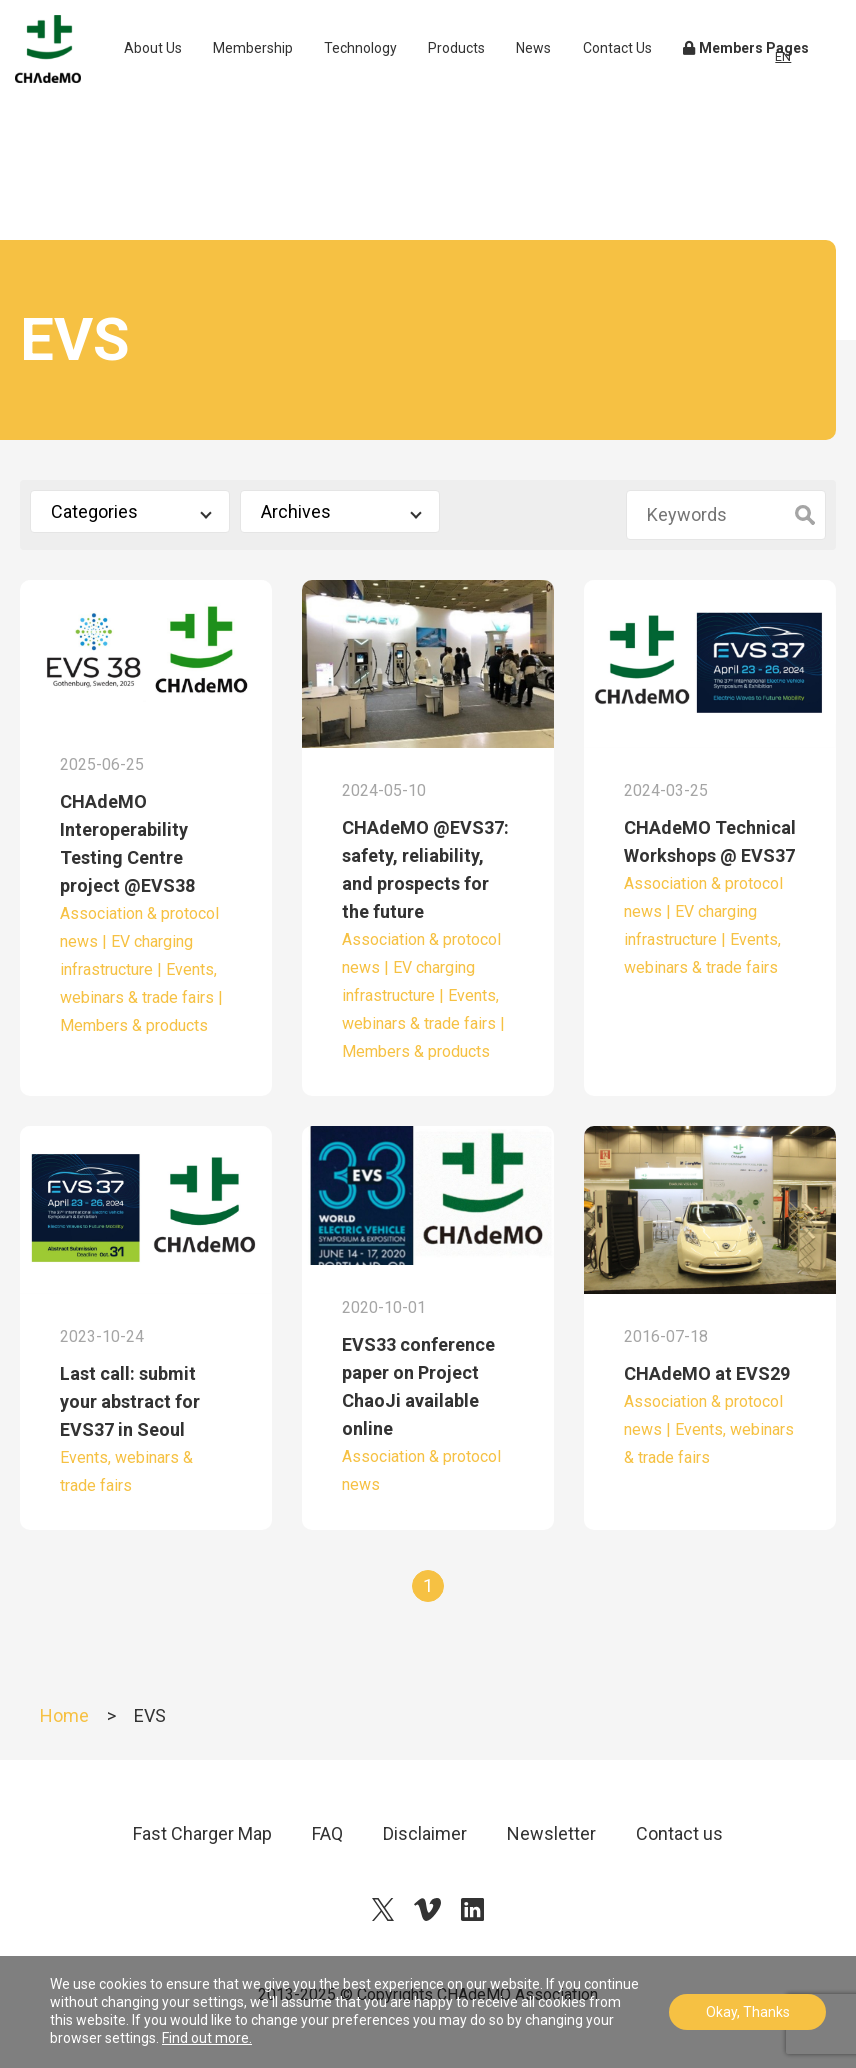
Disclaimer (425, 1833)
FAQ (327, 1833)
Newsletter (551, 1833)
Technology (394, 78)
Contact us (679, 1833)
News (568, 78)
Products (491, 78)
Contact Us (645, 89)
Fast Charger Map (202, 1833)
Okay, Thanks (748, 2012)
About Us (192, 89)
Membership (287, 78)
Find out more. (207, 2038)
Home (64, 1715)
